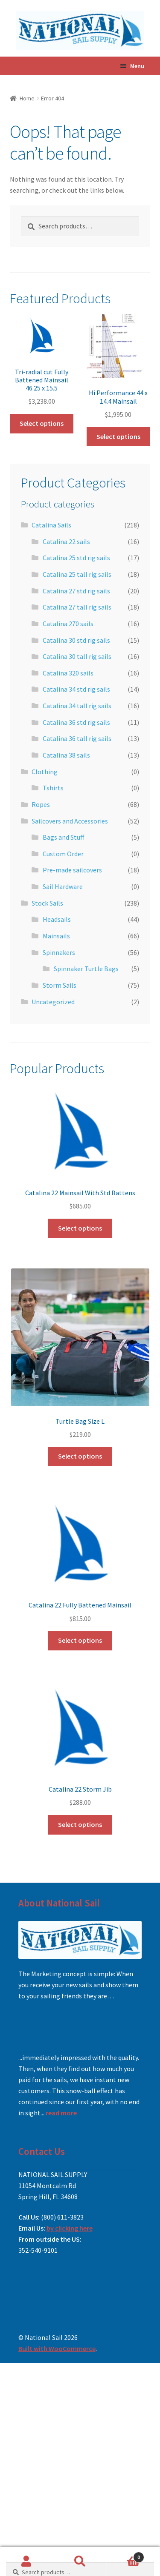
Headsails (57, 919)
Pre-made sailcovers (72, 870)
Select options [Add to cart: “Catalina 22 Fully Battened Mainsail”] (80, 1640)
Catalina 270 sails (68, 623)
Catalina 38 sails (66, 755)
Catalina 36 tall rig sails (77, 738)
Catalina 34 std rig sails (76, 689)
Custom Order (63, 853)
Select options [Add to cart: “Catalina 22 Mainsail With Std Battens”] (80, 1228)
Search (80, 2561)
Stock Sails (47, 903)
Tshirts (53, 788)
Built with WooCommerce (57, 2348)
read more (61, 2113)
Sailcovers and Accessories (70, 821)
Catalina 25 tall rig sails (77, 574)
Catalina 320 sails (68, 673)
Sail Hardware (63, 886)
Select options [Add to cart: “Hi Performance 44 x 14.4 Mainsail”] (118, 436)
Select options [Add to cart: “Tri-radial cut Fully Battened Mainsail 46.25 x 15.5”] (42, 423)
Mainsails (56, 936)
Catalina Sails (51, 525)
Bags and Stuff (63, 837)
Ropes (41, 804)
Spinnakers (59, 952)
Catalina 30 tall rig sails (77, 656)
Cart (125, 2555)
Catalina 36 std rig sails (76, 722)
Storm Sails (59, 985)
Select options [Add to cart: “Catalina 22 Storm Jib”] (80, 1824)
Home (27, 98)
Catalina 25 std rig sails (76, 557)
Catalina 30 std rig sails (76, 640)
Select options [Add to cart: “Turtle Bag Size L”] (80, 1456)
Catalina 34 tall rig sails (77, 705)
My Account (26, 2561)
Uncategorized (53, 1001)
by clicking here (70, 2228)
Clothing (45, 771)
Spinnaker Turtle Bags (86, 968)
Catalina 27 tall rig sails (77, 607)
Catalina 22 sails (66, 541)
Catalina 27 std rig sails (76, 591)
